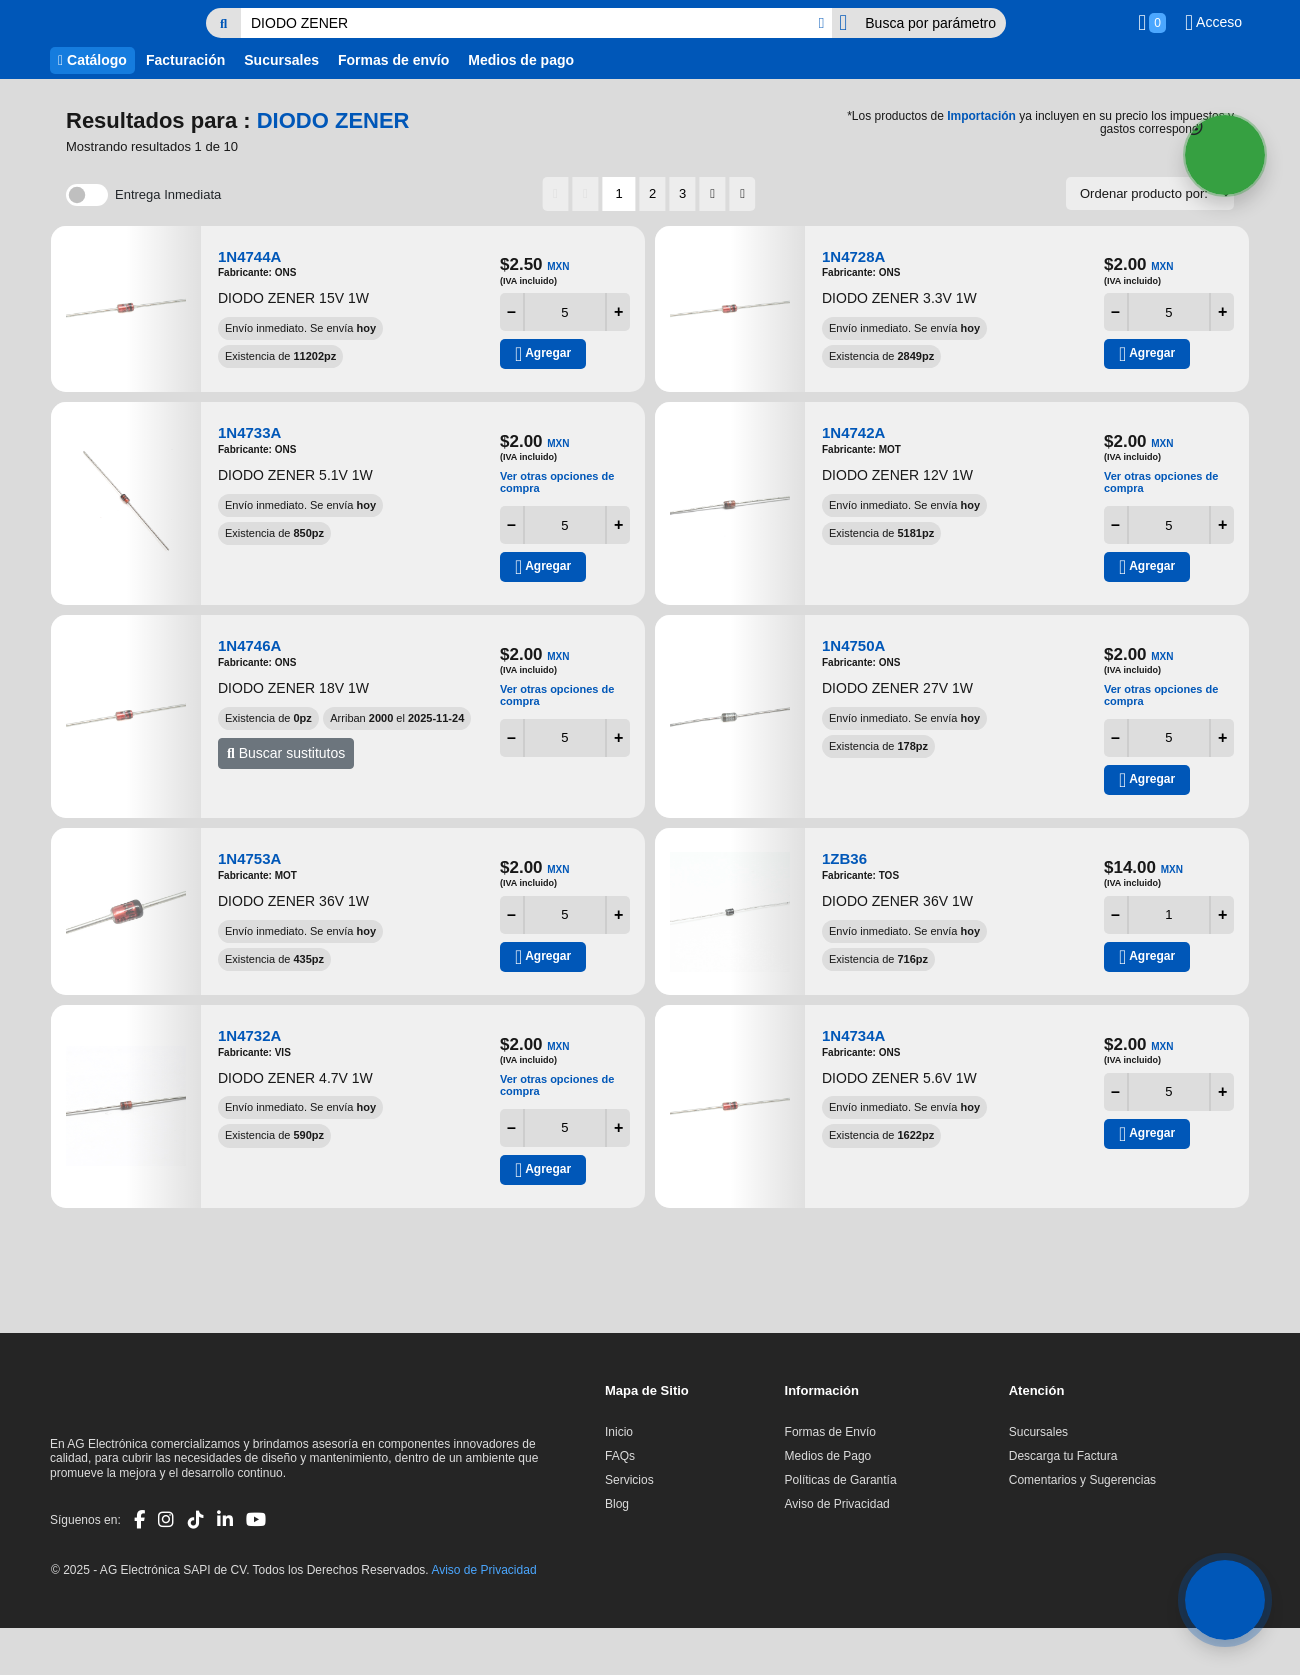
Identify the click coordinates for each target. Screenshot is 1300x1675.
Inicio (619, 1432)
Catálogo (92, 60)
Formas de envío (393, 60)
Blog (617, 1504)
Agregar (543, 354)
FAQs (620, 1456)
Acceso (1213, 23)
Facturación (185, 60)
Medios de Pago (828, 1456)
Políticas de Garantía (841, 1480)
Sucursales (281, 60)
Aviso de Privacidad (837, 1504)
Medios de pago (521, 60)
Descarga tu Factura (1063, 1456)
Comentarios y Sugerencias (1082, 1480)
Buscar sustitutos (286, 753)
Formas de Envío (830, 1432)
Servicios (629, 1480)
